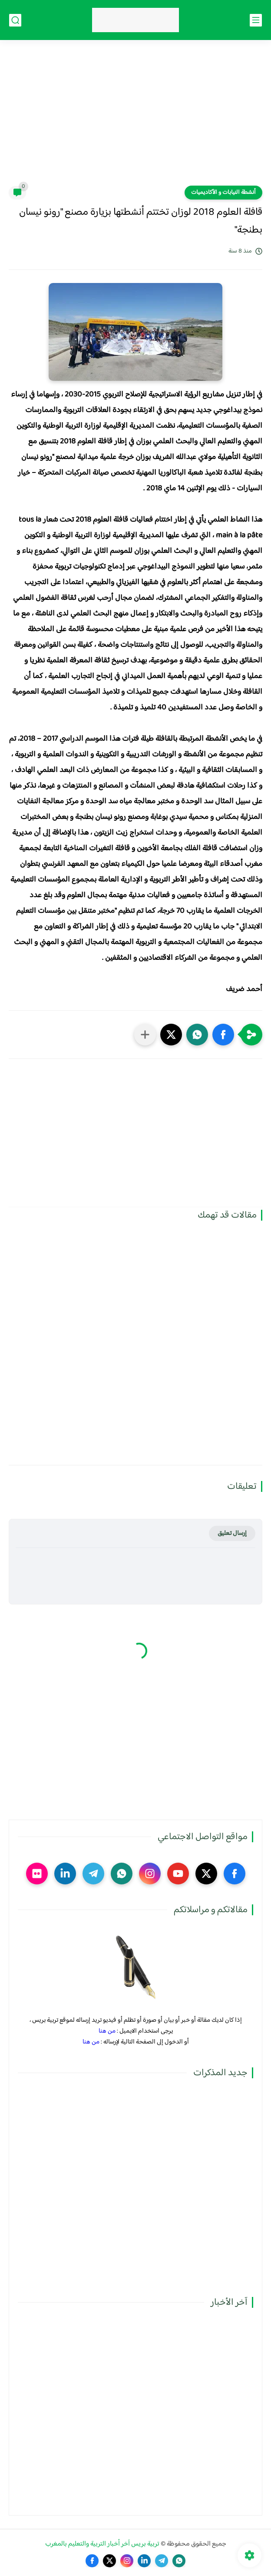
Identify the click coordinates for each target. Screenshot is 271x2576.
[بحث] (15, 20)
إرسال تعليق (232, 1533)
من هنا (107, 2031)
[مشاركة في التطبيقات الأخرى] (145, 1034)
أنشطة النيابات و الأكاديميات (223, 192)
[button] (223, 1034)
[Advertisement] (135, 118)
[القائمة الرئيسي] (255, 20)
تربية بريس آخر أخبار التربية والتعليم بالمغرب (102, 2544)
